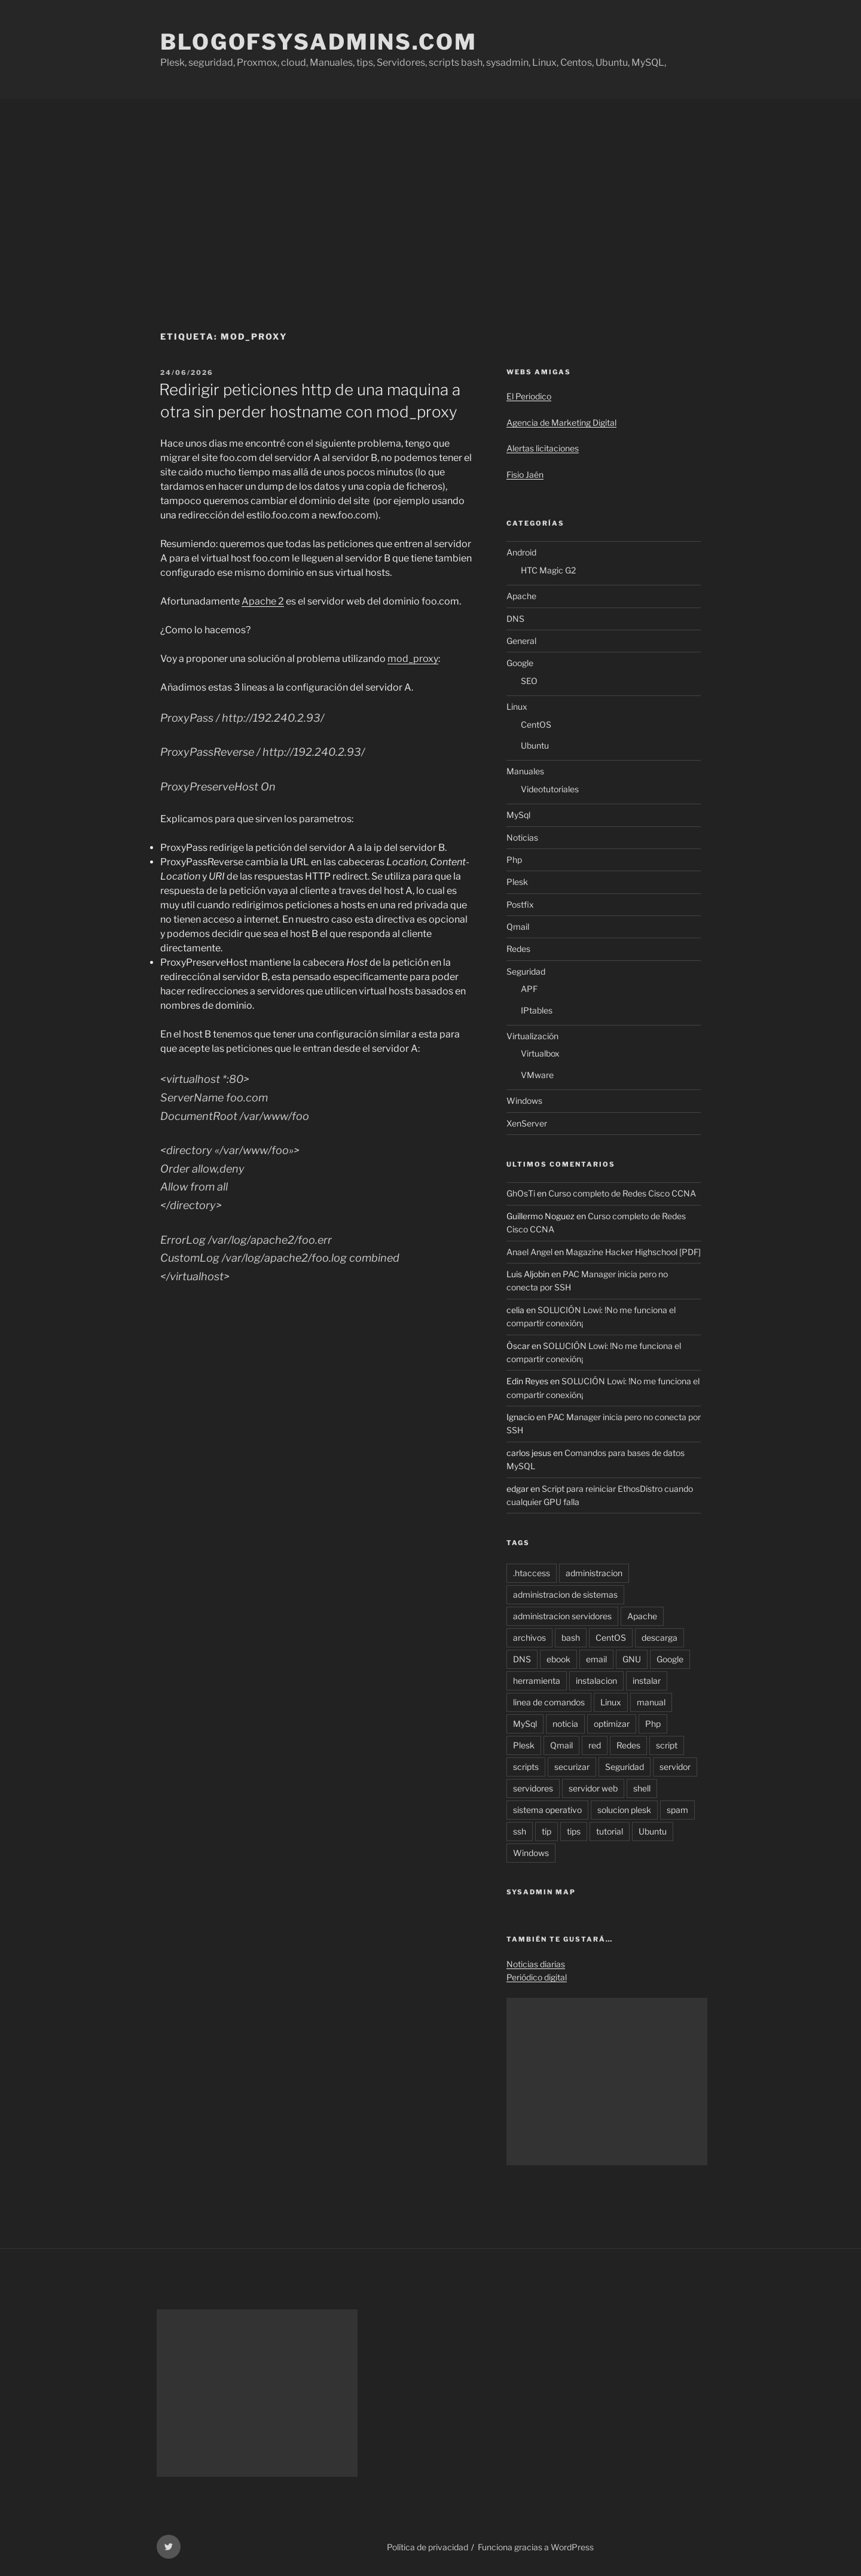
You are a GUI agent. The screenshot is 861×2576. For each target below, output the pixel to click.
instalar (647, 1680)
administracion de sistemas (565, 1594)
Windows (524, 1100)
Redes (518, 949)
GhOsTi (520, 1193)
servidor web (593, 1788)
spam (677, 1810)
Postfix (520, 904)
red (594, 1745)
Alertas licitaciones (542, 448)
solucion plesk (624, 1810)
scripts (526, 1767)
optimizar (612, 1724)
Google (519, 663)
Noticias (522, 837)
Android (521, 552)
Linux (516, 706)
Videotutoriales (550, 789)
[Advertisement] (430, 188)
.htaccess (531, 1573)
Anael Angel (529, 1252)
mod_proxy (412, 658)
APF (529, 989)
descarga (659, 1637)
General (521, 641)
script (666, 1745)
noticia (565, 1724)
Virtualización (532, 1036)
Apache (521, 596)
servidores (533, 1788)
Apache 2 (263, 601)
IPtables (536, 1010)
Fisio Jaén (525, 474)
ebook (558, 1659)
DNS (515, 619)
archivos (529, 1637)
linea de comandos (549, 1702)
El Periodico (528, 396)
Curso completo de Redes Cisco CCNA (622, 1193)
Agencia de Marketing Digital (561, 422)
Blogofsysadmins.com (318, 42)
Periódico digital (536, 1977)
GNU (631, 1659)
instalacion (596, 1680)
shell (642, 1788)
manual (651, 1702)
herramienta (536, 1680)
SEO (529, 681)
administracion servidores (562, 1616)
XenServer (526, 1123)
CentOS (536, 724)
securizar (572, 1767)
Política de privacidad (427, 2547)
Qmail (517, 926)
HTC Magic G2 (548, 570)
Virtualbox (540, 1053)
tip (546, 1831)
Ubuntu (535, 745)
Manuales (525, 771)
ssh (519, 1831)
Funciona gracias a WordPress (536, 2547)
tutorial (609, 1831)
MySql (518, 815)
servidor (675, 1767)
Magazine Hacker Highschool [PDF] (633, 1252)
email (596, 1659)
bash (570, 1637)
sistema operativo (547, 1810)
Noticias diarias (535, 1964)
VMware (537, 1075)
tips (574, 1831)
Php (514, 859)
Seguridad (525, 971)
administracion (594, 1573)
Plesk (517, 882)
